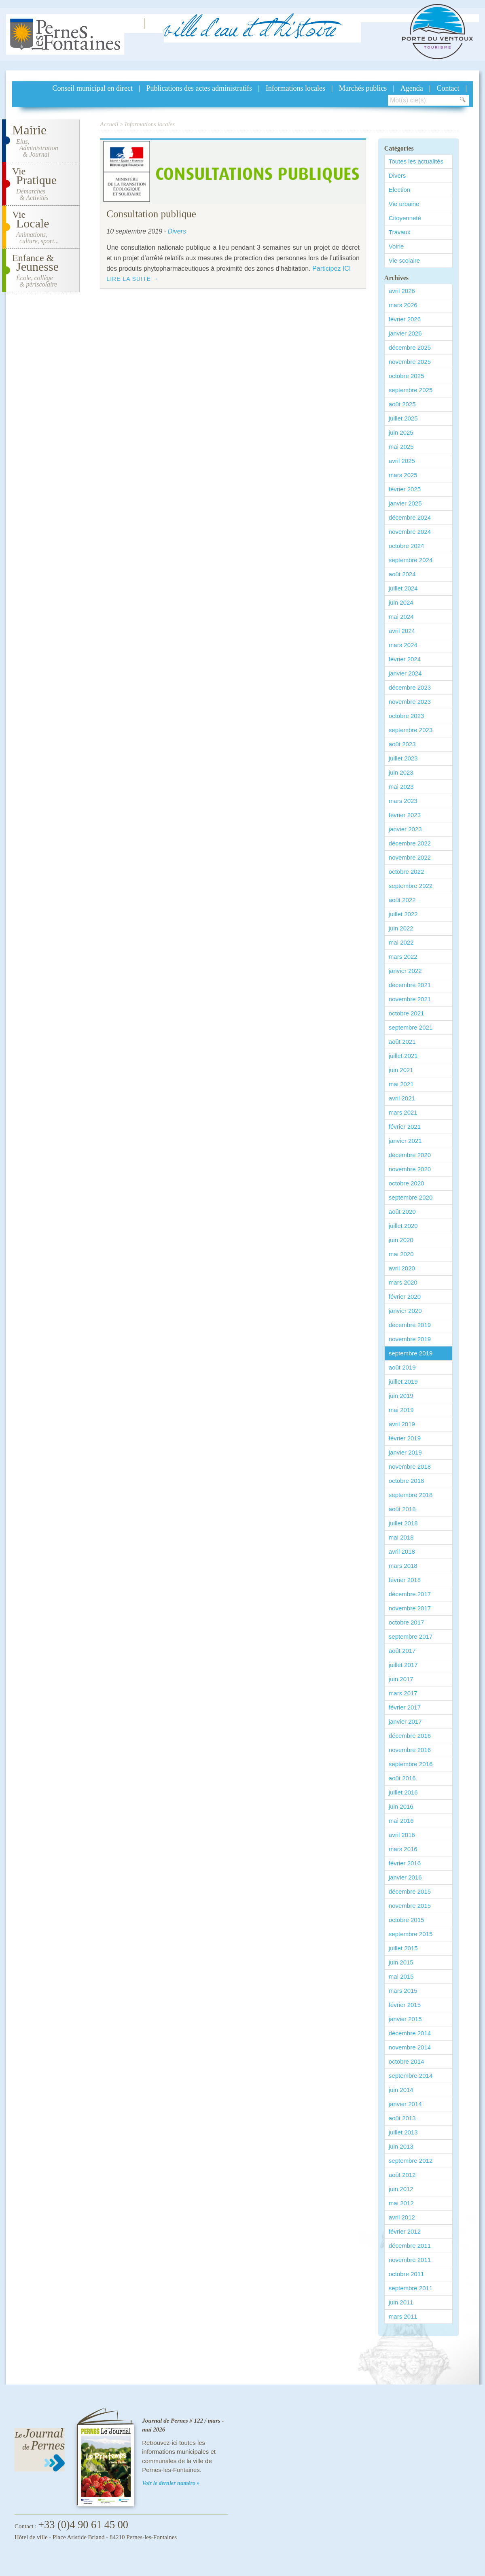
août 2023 (402, 744)
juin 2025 (401, 432)
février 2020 (405, 1296)
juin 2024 (401, 602)
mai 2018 (401, 1537)
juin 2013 (401, 2146)
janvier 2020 (405, 1310)
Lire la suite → (132, 279)
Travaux (400, 232)
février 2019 (405, 1438)
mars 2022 (403, 956)
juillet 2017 (403, 1664)
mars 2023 (403, 800)
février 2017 (405, 1707)
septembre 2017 (410, 1636)
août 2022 (402, 899)
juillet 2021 (403, 1055)
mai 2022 (401, 942)
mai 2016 (401, 1820)
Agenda (411, 88)
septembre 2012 (410, 2160)
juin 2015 (401, 1962)
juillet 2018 (403, 1523)
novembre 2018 (410, 1466)
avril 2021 (402, 1098)
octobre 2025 (406, 375)
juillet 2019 (403, 1381)
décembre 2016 (410, 1735)
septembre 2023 (410, 729)
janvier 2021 (405, 1140)
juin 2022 (401, 928)
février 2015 (405, 2004)
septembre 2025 (410, 390)
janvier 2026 (405, 333)
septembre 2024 (410, 559)
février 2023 (405, 814)
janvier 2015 (405, 2018)
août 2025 (402, 404)
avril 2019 (402, 1424)
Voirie (396, 246)
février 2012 (405, 2231)
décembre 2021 (410, 984)
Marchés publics (363, 88)
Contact (447, 88)
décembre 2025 (410, 347)
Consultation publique (151, 213)
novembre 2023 (410, 701)
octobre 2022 (406, 871)
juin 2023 (401, 772)
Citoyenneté (405, 217)
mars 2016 (403, 1848)
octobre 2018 (406, 1480)
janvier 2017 (405, 1721)
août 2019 (402, 1367)
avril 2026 (402, 290)
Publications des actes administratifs (199, 88)
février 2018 (405, 1579)
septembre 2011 (410, 2288)
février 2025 (405, 489)
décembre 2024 (410, 517)
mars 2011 (403, 2316)
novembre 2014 (410, 2047)
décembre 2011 (410, 2245)
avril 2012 (402, 2217)
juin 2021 (401, 1069)
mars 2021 (403, 1112)
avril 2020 (402, 1268)
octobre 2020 (406, 1183)
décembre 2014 (410, 2033)
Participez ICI (331, 268)
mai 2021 (401, 1084)
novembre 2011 (410, 2259)
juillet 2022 (403, 914)
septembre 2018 (410, 1494)
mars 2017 (403, 1693)
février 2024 (405, 659)
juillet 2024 (403, 588)
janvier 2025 (405, 503)
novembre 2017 (410, 1608)
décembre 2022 (410, 843)
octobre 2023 (406, 715)
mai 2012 (401, 2203)
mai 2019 (401, 1409)
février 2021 (405, 1126)
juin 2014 (401, 2089)
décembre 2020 (410, 1154)
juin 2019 (401, 1395)
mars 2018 (403, 1565)
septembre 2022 (410, 885)
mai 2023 (401, 786)
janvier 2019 (405, 1452)
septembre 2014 (410, 2075)
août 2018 (402, 1509)
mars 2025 (403, 474)
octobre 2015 (406, 1919)
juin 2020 (401, 1239)
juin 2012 (401, 2188)
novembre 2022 (410, 857)
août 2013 (402, 2118)
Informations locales (295, 88)
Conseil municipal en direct (93, 88)
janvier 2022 (405, 970)
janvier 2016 (405, 1877)
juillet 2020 (403, 1225)
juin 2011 (401, 2302)
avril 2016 (402, 1834)
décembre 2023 (410, 687)
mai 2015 (401, 1976)
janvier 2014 (405, 2103)
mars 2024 (403, 644)
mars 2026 (403, 305)
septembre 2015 (410, 1933)
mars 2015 (403, 1990)
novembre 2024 (410, 531)
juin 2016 (401, 1806)
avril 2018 (402, 1551)
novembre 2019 (410, 1339)
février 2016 (405, 1863)
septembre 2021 (410, 1027)
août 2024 (402, 574)
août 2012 (402, 2174)
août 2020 (402, 1211)
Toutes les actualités (416, 161)
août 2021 (402, 1041)
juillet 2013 (403, 2132)
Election (399, 189)
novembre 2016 (410, 1749)
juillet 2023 (403, 758)
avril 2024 (402, 630)
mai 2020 (401, 1254)
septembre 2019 (410, 1353)
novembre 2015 (410, 1905)
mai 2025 (401, 446)
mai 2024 (401, 616)
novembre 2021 (410, 999)
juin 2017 (401, 1679)
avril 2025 (402, 460)
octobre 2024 (406, 545)
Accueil (109, 124)
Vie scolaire (404, 260)
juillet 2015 (403, 1948)
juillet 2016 (403, 1792)
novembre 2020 (410, 1169)
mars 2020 (403, 1282)
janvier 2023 (405, 829)
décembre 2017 (410, 1594)
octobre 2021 (406, 1013)
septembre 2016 (410, 1764)
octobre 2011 (406, 2273)
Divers (397, 175)
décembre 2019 (410, 1324)
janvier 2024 (405, 673)
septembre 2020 (410, 1197)
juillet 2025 (403, 418)
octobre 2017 (406, 1622)
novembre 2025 (410, 361)
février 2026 (405, 319)
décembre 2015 (410, 1891)
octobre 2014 (406, 2061)
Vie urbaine (404, 203)
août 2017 (402, 1650)
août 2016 (402, 1778)
